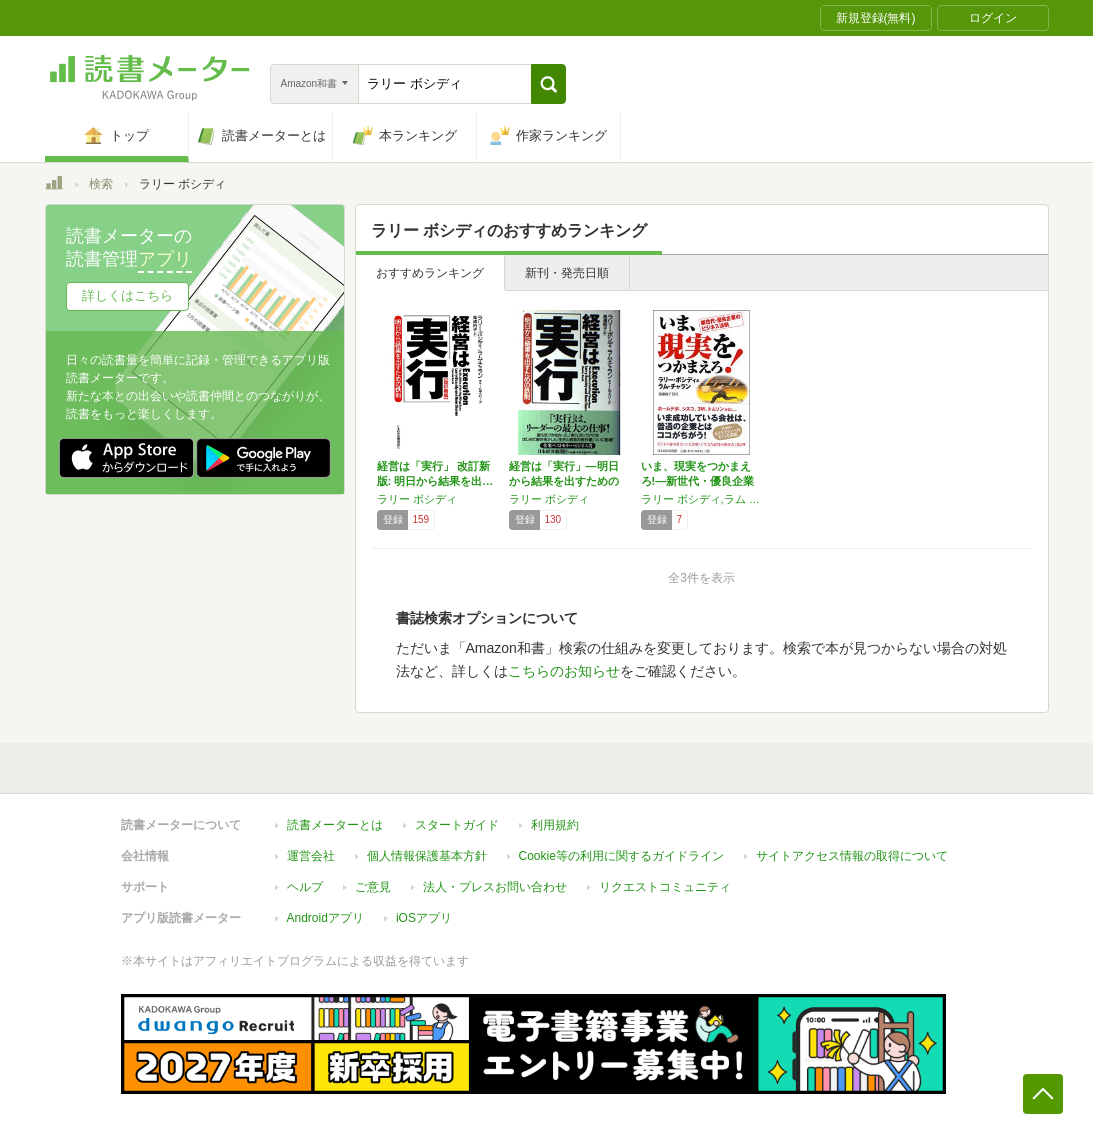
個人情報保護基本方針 (427, 856)
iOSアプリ (424, 918)
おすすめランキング (430, 273)
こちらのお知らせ (564, 671)
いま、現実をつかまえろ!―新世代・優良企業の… (698, 481)
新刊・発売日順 (567, 273)
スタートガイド (457, 825)
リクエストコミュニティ (665, 887)
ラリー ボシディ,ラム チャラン (702, 499)
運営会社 (311, 856)
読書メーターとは (335, 825)
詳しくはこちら (127, 295)
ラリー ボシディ (417, 499)
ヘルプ (305, 887)
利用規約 (555, 825)
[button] (548, 84)
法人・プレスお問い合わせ (495, 887)
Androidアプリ (325, 918)
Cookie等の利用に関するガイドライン (621, 856)
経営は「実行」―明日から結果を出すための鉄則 (564, 481)
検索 (101, 184)
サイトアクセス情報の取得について (852, 856)
